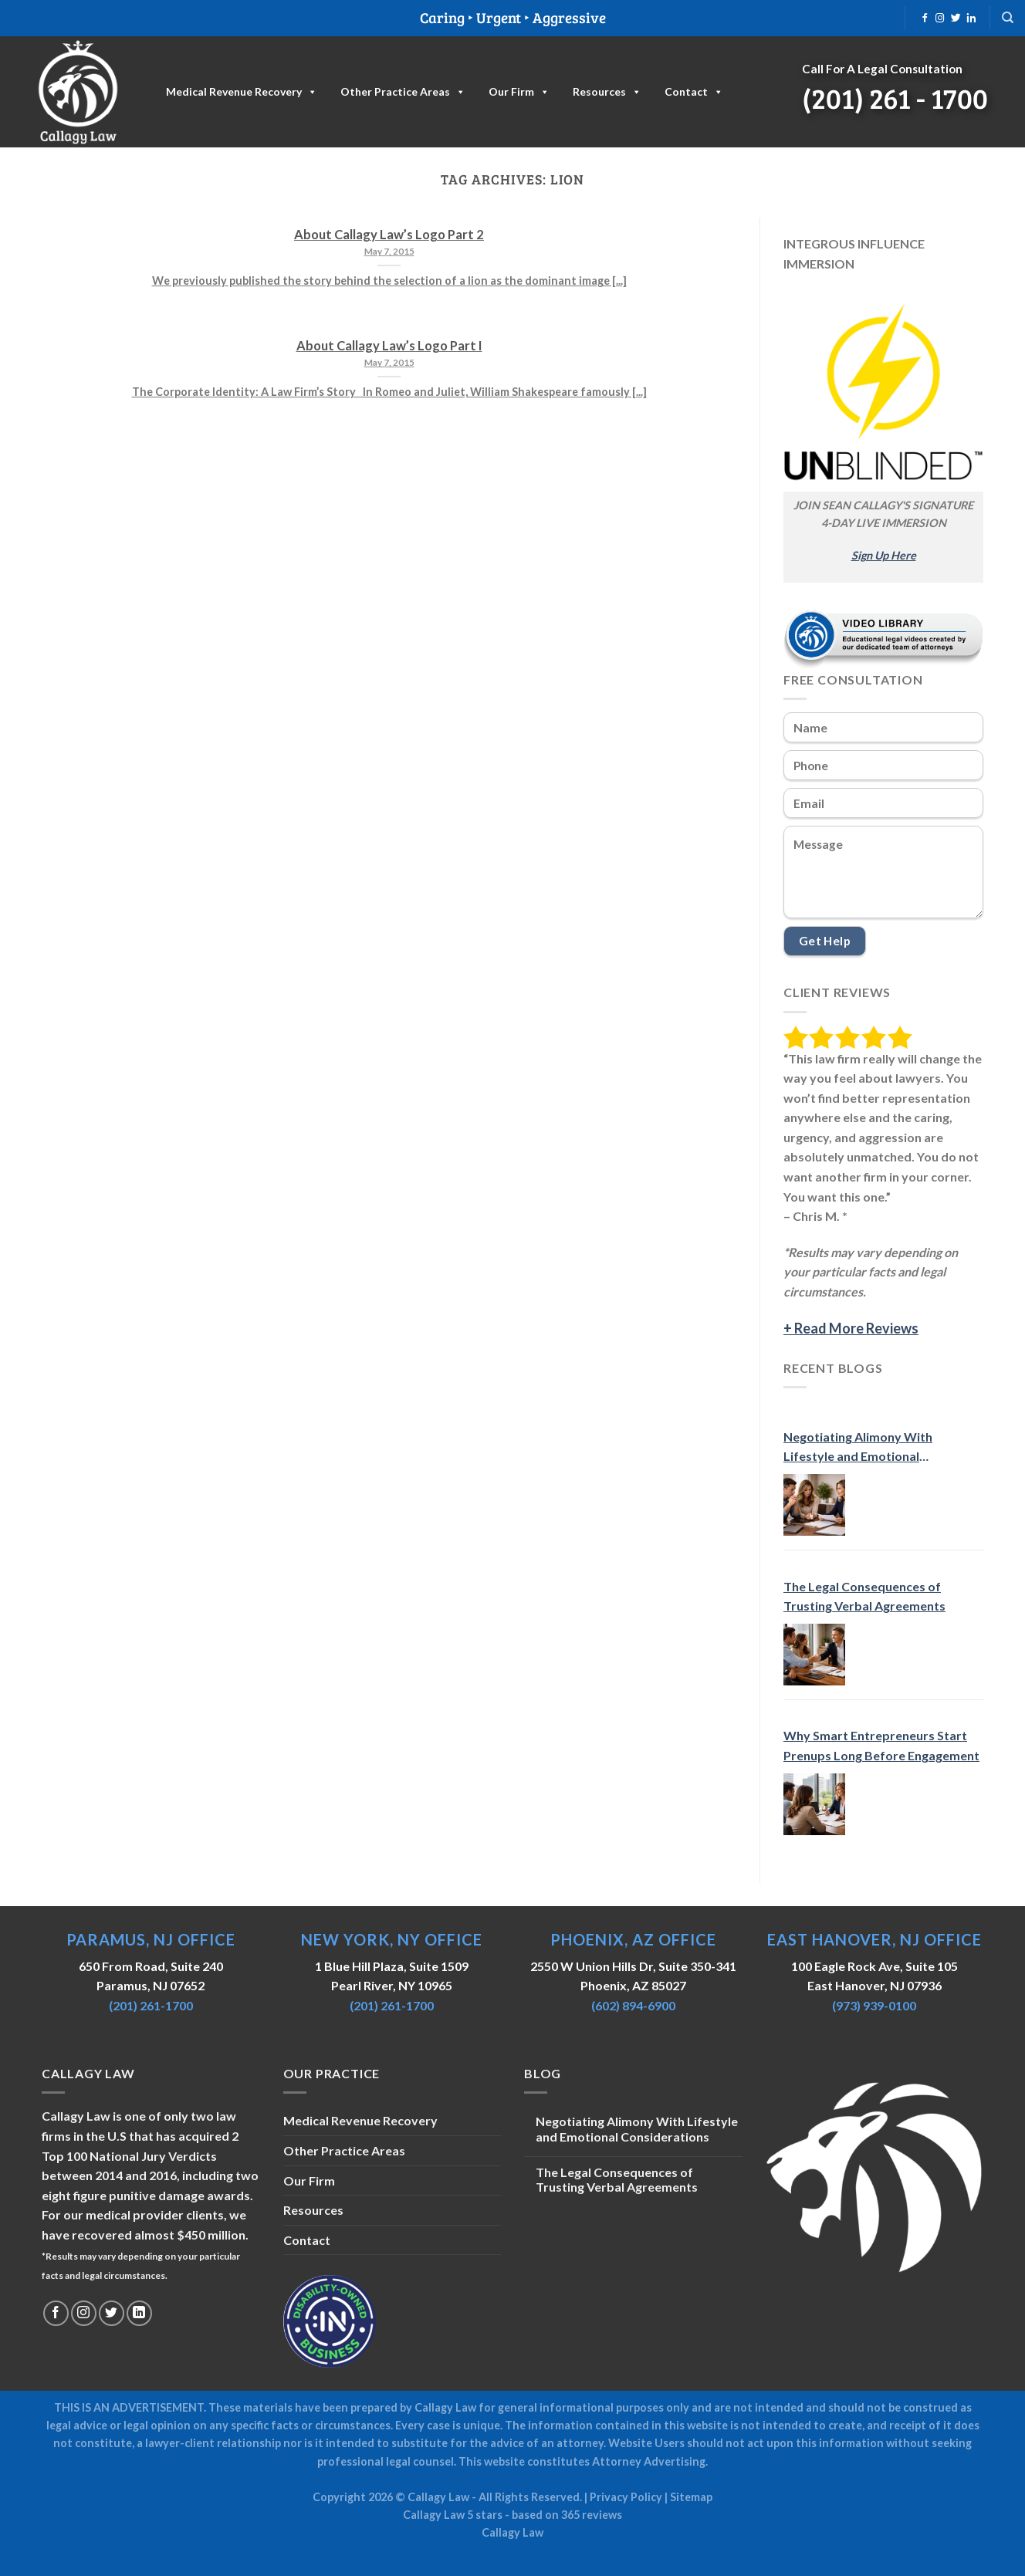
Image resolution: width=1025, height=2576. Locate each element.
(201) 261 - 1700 (895, 97)
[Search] (1007, 18)
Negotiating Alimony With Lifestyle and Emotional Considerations (857, 1447)
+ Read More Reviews (850, 1328)
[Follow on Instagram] (83, 2313)
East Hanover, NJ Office (874, 1939)
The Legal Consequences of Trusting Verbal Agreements (864, 1596)
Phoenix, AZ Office (633, 1939)
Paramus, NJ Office (150, 1939)
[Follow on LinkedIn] (139, 2313)
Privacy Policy (627, 2496)
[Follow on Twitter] (111, 2313)
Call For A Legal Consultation (882, 69)
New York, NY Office (391, 1939)
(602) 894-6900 (633, 2005)
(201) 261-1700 (151, 2005)
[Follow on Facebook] (56, 2313)
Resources (607, 91)
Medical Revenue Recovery (241, 91)
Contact (694, 91)
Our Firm (519, 91)
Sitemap (691, 2496)
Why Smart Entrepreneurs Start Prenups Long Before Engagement (881, 1745)
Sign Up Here (883, 555)
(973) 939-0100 (874, 2005)
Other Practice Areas (402, 91)
